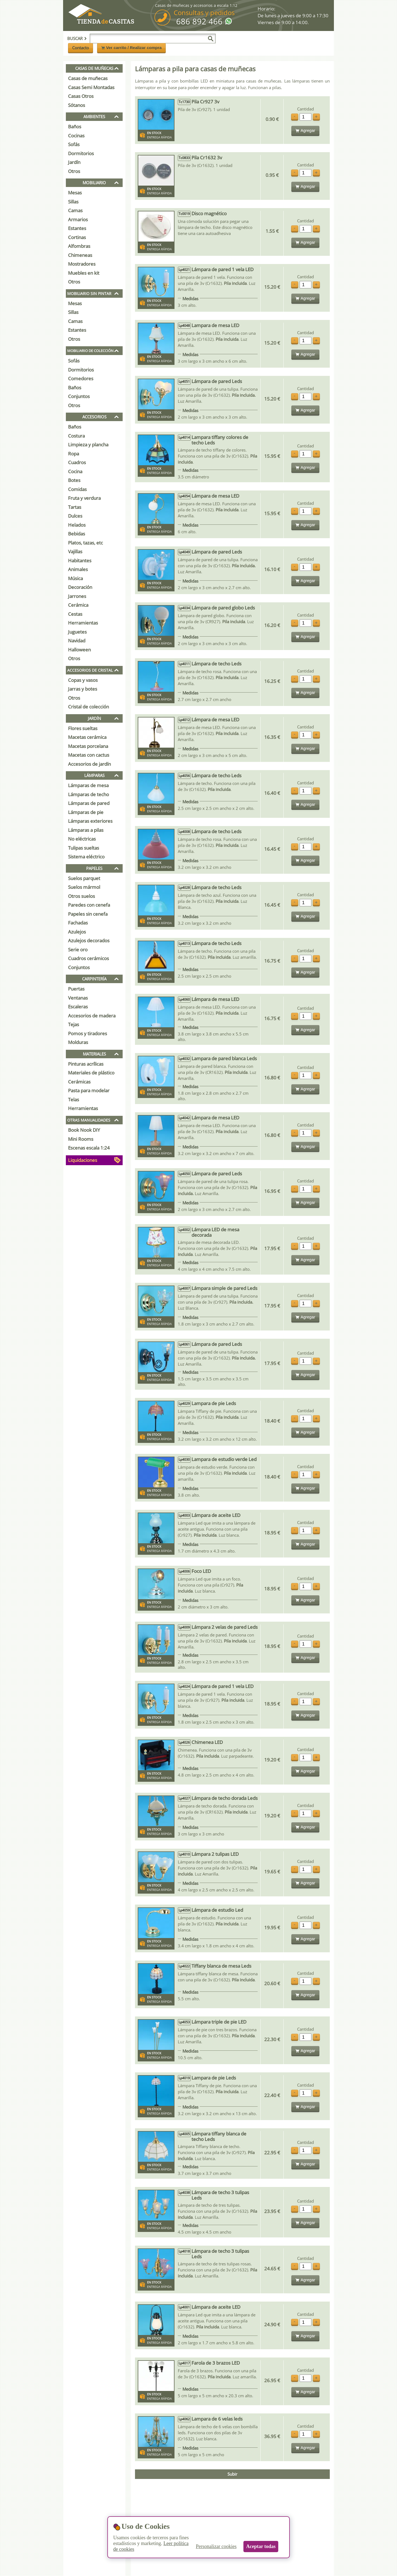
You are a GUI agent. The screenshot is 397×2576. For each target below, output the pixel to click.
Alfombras (79, 246)
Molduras (78, 1042)
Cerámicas (79, 1082)
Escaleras (78, 1006)
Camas (75, 210)
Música (75, 578)
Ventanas (78, 998)
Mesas (75, 192)
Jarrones (77, 596)
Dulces (75, 516)
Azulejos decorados (88, 940)
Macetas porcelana (88, 746)
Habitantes (79, 560)
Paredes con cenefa (89, 905)
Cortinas (77, 237)
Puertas (76, 989)
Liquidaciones (82, 1160)
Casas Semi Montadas (91, 87)
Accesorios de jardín (89, 764)
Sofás (74, 144)
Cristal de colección (88, 706)
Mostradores (81, 264)
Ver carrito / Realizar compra (131, 47)
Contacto (80, 47)
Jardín (74, 162)
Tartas (74, 507)
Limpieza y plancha (88, 444)
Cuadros (77, 462)
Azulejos (77, 932)
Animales (78, 569)
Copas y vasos (83, 680)
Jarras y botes (82, 689)
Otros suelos (81, 896)
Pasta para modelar (88, 1090)
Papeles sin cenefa (88, 914)
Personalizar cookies (216, 2546)
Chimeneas (80, 255)
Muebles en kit (83, 273)
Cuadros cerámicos (88, 958)
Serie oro (78, 949)
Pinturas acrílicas (85, 1064)
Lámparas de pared (88, 803)
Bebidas (76, 533)
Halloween (79, 649)
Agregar (305, 130)
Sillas (73, 201)
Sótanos (76, 105)
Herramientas (83, 623)
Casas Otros (81, 96)
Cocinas (76, 135)
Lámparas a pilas (85, 830)
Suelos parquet (84, 878)
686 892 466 (199, 21)
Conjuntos (79, 396)
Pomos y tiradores (87, 1033)
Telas (73, 1099)
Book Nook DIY (84, 1130)
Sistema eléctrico (86, 856)
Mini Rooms (80, 1139)
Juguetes (77, 632)
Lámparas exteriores (90, 821)
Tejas (73, 1024)
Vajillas (75, 551)
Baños (74, 126)
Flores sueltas (82, 728)
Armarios (78, 219)
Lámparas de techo (88, 794)
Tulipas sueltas (83, 848)
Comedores (80, 378)
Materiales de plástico (91, 1072)
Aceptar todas (260, 2546)
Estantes (77, 228)
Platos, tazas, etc (85, 543)
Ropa (73, 453)
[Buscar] (210, 38)
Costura (76, 436)
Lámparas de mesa (88, 785)
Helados (77, 525)
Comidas (77, 489)
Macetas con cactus (88, 755)
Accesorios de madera (92, 1015)
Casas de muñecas (88, 78)
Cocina (75, 471)
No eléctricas (82, 839)
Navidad (76, 640)
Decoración (80, 587)
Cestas (75, 614)
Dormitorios (81, 153)
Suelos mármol (84, 887)
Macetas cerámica (87, 737)
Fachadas (78, 923)
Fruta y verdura (84, 498)
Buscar (77, 38)
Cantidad (305, 109)
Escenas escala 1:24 (89, 1148)
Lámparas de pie (85, 812)
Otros (74, 171)
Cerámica (78, 605)
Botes (74, 480)
